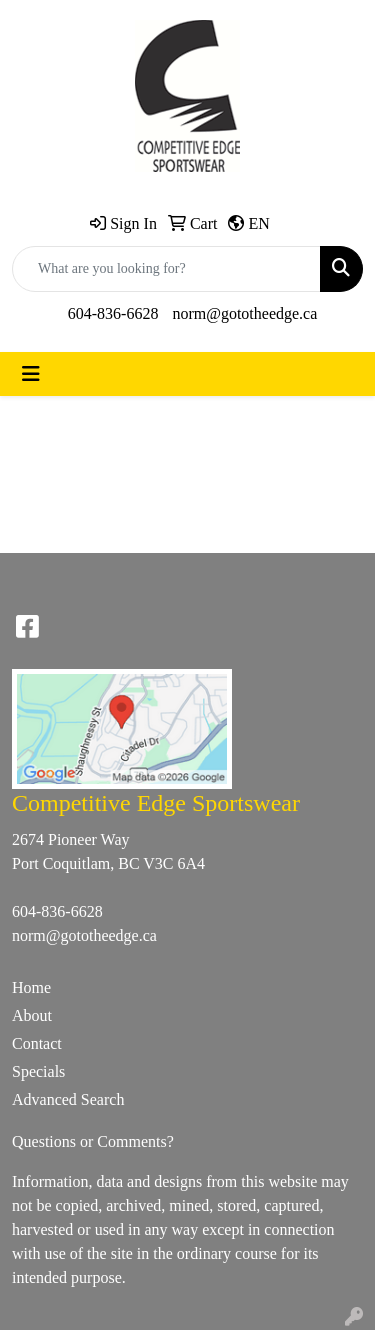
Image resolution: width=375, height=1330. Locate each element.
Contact (37, 1043)
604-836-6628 (113, 313)
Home (31, 987)
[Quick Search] (166, 269)
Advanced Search (68, 1099)
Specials (38, 1071)
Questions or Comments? (93, 1141)
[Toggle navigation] (31, 374)
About (32, 1015)
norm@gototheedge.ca (244, 313)
